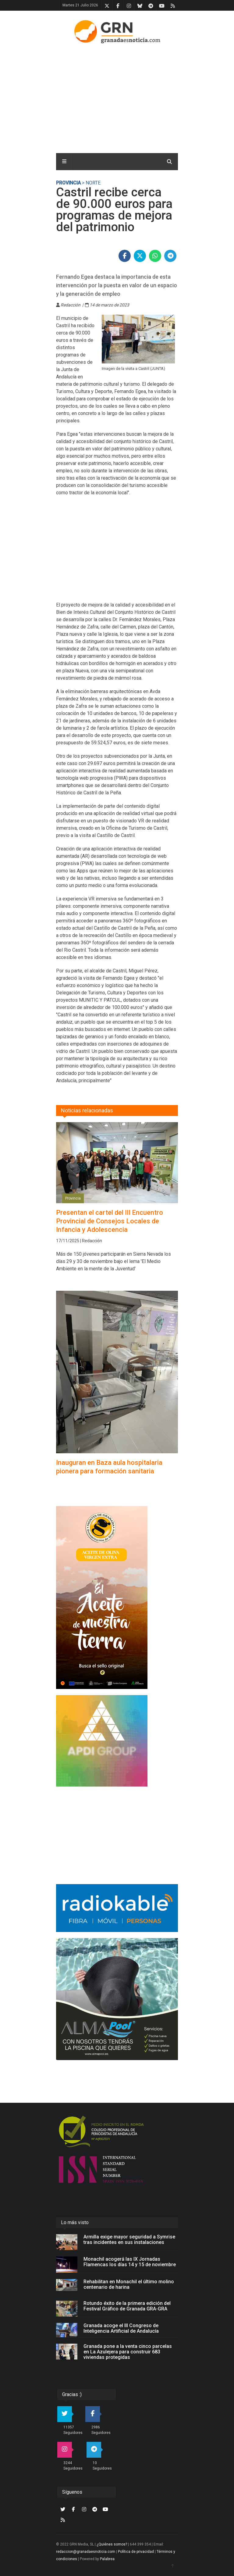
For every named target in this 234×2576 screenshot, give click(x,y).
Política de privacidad (136, 2551)
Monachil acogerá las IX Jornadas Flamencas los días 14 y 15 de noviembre (129, 2261)
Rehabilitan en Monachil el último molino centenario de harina (128, 2284)
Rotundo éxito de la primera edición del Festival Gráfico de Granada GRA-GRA (127, 2306)
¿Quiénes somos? (112, 2544)
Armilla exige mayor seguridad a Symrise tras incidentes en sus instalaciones (129, 2239)
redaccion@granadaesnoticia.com (85, 2551)
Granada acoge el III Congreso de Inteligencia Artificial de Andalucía (121, 2328)
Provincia (68, 183)
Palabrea (107, 2559)
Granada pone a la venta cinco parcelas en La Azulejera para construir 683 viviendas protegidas (127, 2351)
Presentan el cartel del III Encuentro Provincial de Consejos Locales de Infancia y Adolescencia (109, 1221)
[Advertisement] (134, 97)
